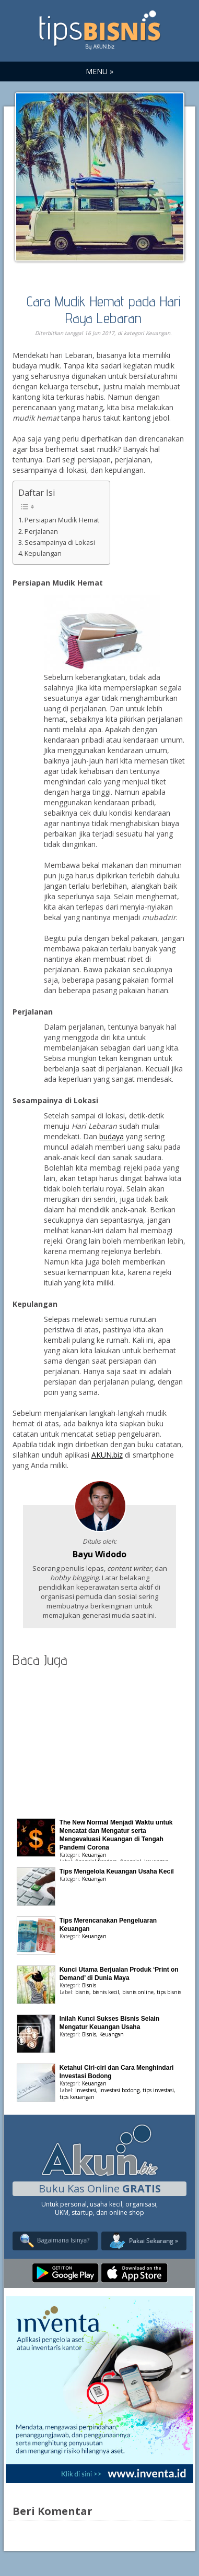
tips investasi (158, 2090)
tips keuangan (77, 2097)
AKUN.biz (107, 1455)
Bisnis (89, 1985)
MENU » (99, 71)
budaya (111, 1136)
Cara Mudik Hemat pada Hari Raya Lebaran (104, 309)
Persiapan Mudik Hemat (62, 520)
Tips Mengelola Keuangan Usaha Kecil (117, 1871)
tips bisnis (169, 1992)
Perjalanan (41, 531)
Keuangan (158, 333)
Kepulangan (43, 553)
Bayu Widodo (99, 1554)
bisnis (82, 1992)
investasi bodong (119, 2090)
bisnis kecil (105, 1992)
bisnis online (138, 1992)
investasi (85, 2090)
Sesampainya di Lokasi (60, 542)
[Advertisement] (100, 1740)
